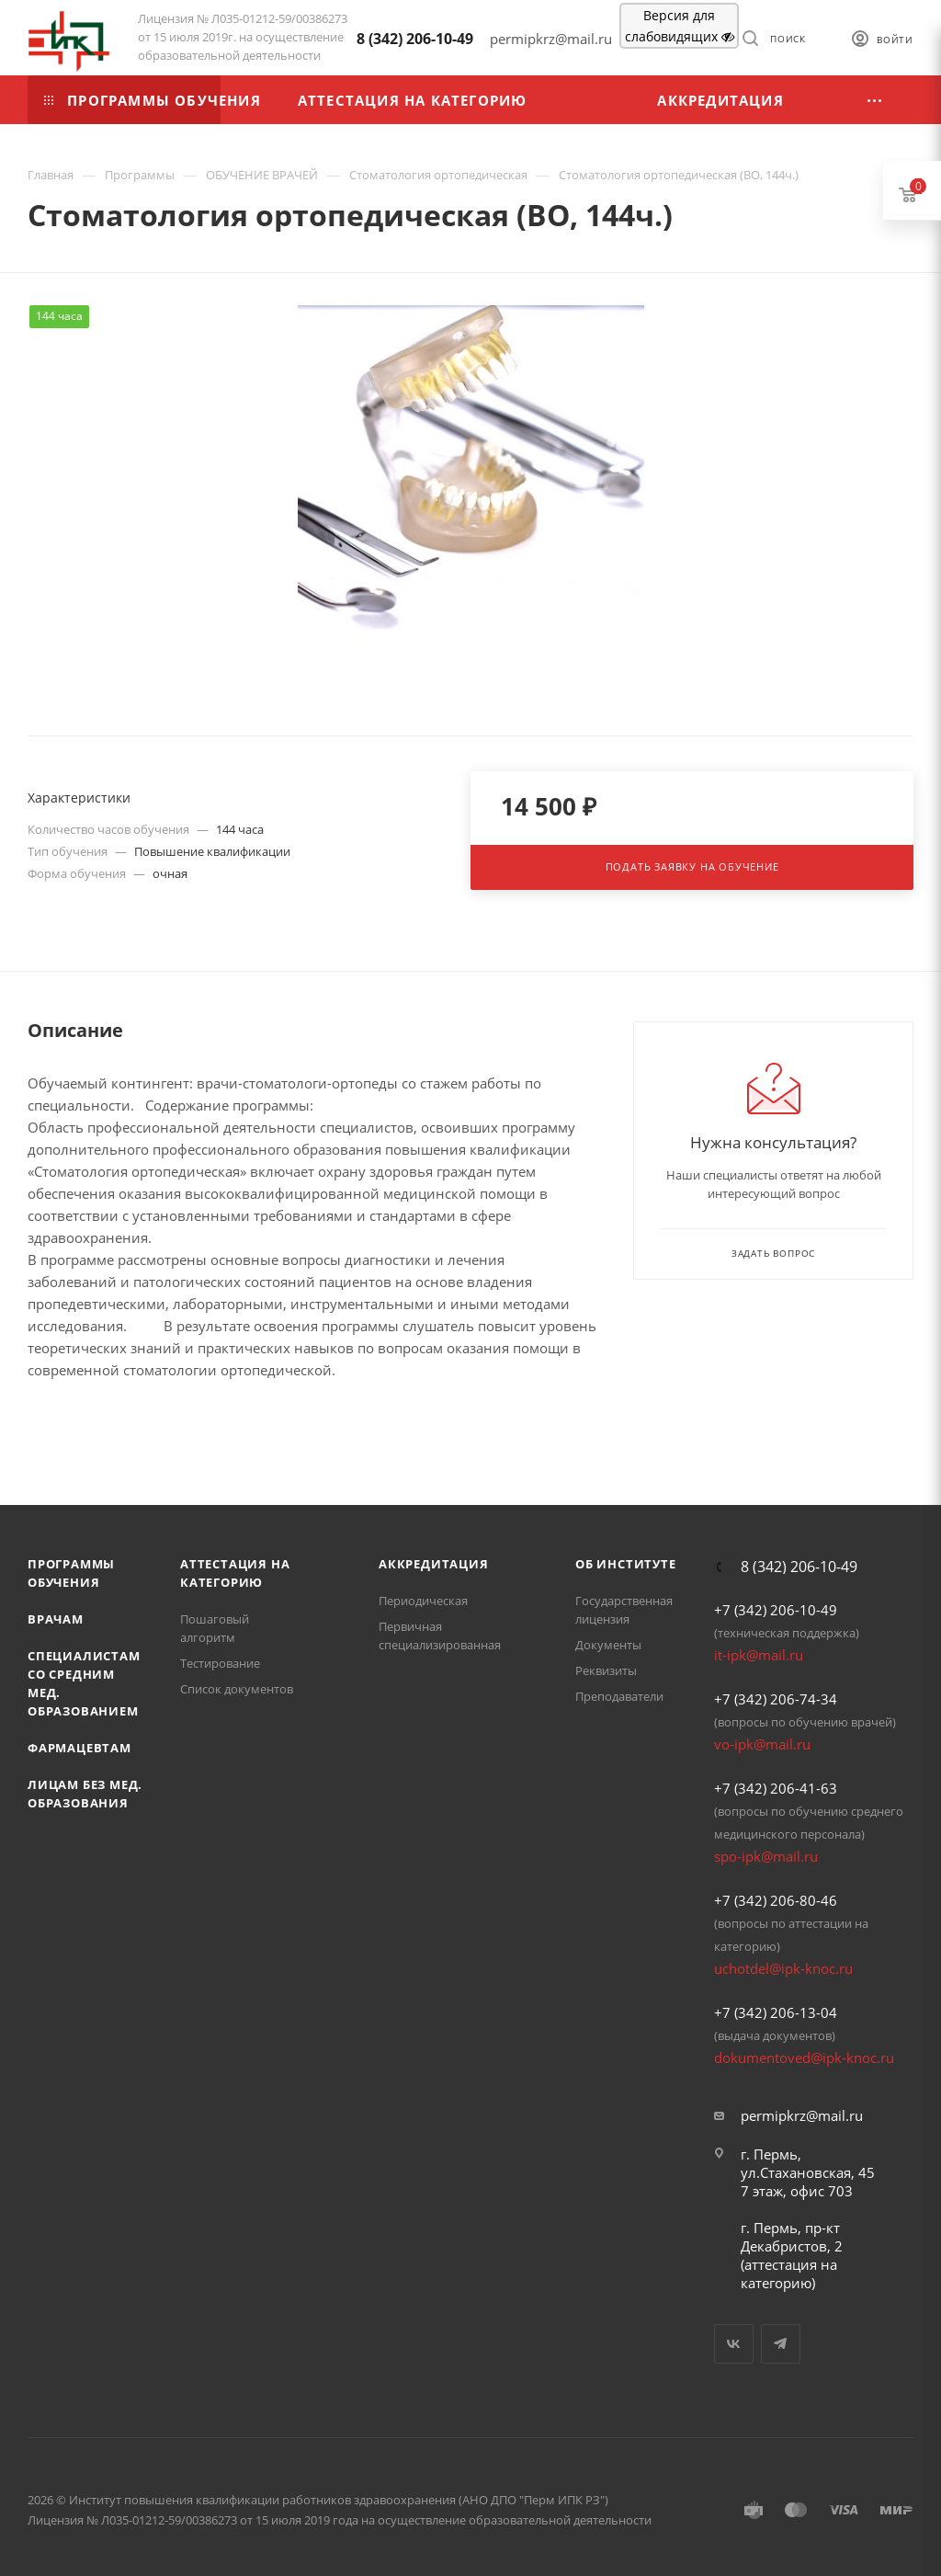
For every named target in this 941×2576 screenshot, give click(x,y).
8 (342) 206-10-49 (415, 38)
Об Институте (625, 1564)
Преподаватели (619, 1696)
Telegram (780, 2344)
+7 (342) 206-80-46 (775, 1900)
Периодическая (423, 1600)
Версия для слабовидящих (679, 25)
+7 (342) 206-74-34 (775, 1699)
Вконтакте (734, 2344)
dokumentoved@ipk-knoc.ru (804, 2057)
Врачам (56, 1619)
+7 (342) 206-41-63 (775, 1788)
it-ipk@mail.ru (758, 1655)
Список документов (236, 1689)
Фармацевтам (79, 1747)
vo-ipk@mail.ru (762, 1744)
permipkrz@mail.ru (802, 2115)
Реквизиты (606, 1670)
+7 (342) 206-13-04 (775, 2012)
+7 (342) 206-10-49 (775, 1610)
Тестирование (220, 1663)
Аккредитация (434, 1564)
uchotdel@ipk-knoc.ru (783, 1968)
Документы (608, 1644)
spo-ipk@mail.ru (766, 1856)
